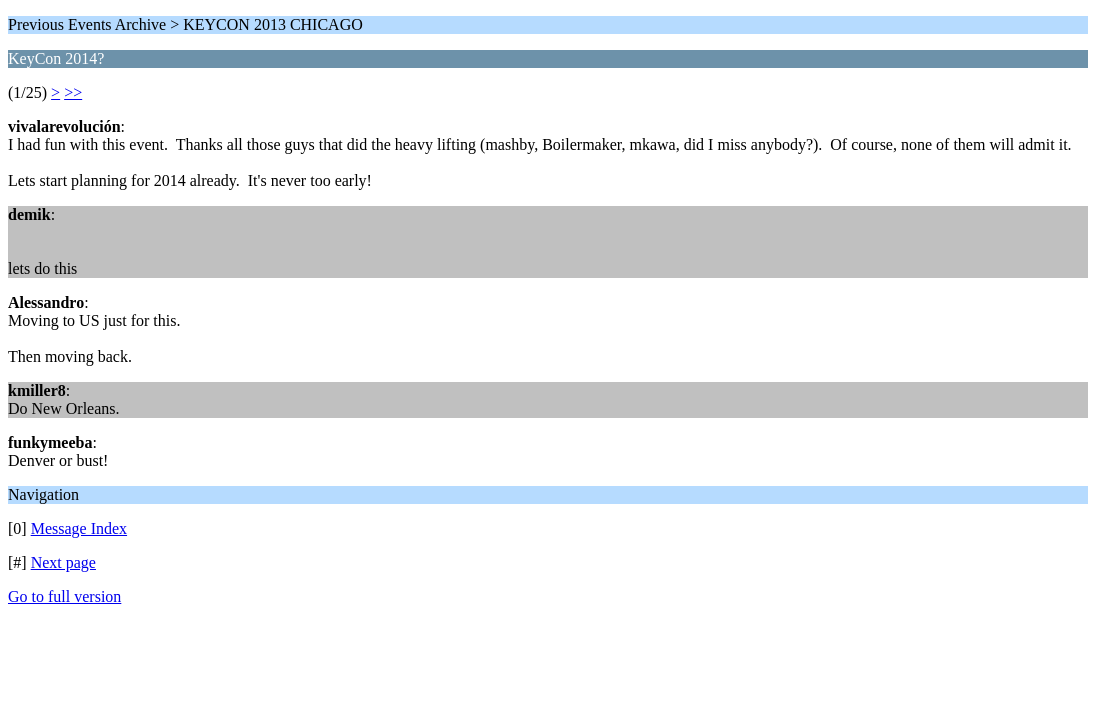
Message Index (79, 528)
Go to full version (64, 596)
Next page (63, 562)
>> (73, 92)
